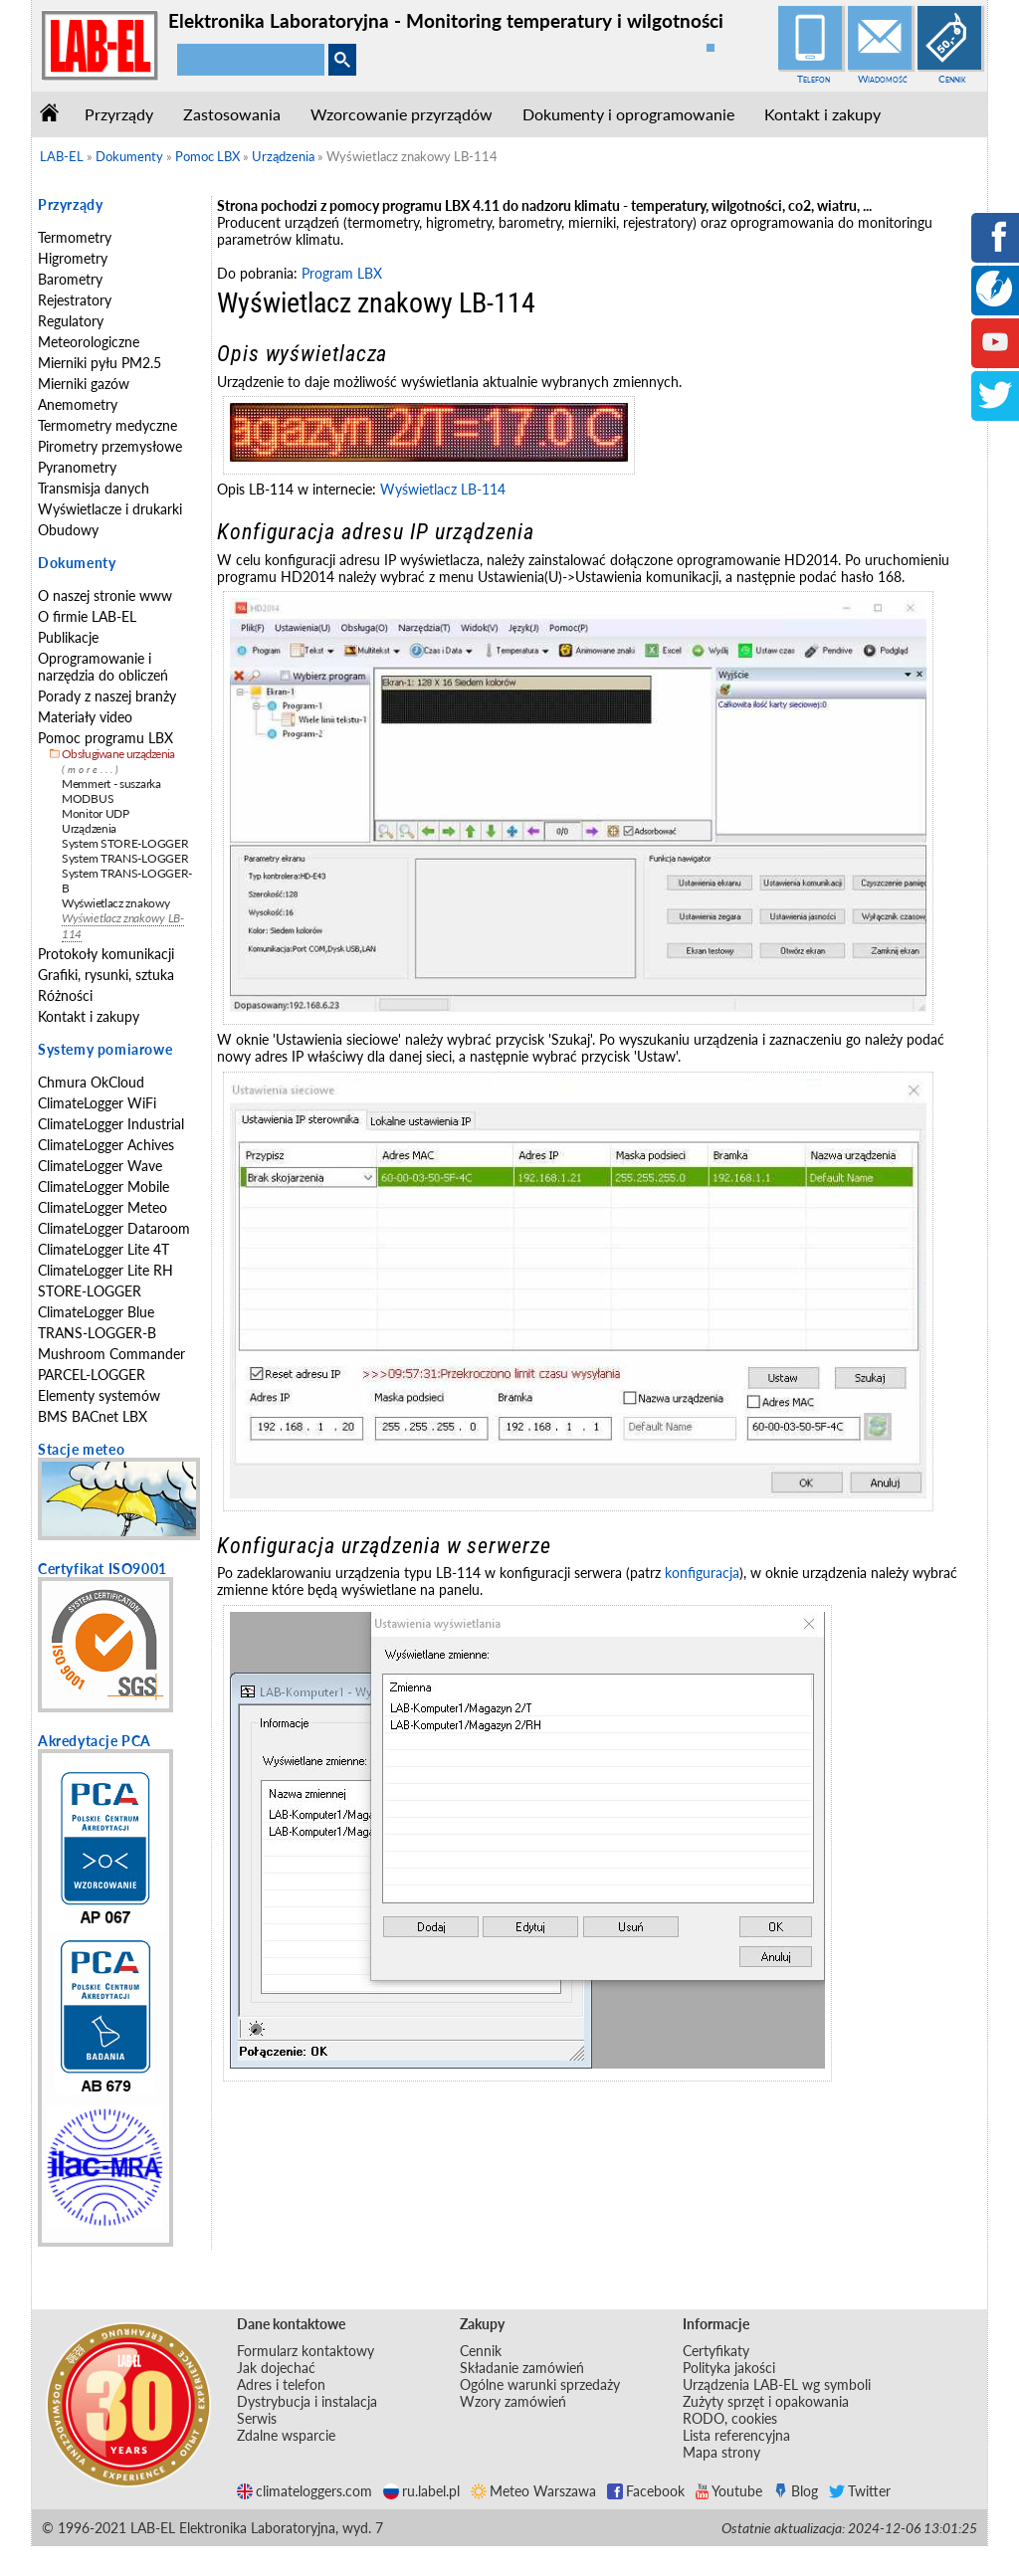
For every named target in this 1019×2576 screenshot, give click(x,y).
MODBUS (87, 798)
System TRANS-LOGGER (125, 858)
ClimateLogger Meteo (102, 1207)
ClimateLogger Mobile (103, 1186)
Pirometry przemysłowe (110, 446)
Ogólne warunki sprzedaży (540, 2384)
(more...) (91, 769)
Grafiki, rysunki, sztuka (106, 974)
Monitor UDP (95, 813)
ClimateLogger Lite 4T (103, 1249)
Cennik (952, 79)
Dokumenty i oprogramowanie (628, 113)
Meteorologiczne (88, 341)
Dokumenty (76, 562)
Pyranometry (77, 467)
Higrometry (72, 258)
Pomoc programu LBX (105, 737)
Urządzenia (89, 828)
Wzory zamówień (513, 2401)
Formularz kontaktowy (305, 2350)
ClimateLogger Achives (106, 1144)
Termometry (74, 237)
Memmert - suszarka (111, 783)
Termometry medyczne (107, 425)
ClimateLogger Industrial (111, 1123)
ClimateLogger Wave (100, 1165)
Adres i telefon (281, 2384)
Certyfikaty (716, 2350)
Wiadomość (883, 79)
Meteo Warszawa (533, 2490)
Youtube (729, 2490)
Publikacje (68, 637)
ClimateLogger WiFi (97, 1102)
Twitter (860, 2490)
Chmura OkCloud (91, 1082)
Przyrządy (119, 113)
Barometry (70, 279)
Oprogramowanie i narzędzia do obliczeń (103, 667)
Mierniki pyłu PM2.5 (99, 362)
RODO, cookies (730, 2418)
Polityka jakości (729, 2367)
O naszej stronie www (105, 595)
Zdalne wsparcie (286, 2435)
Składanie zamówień (522, 2367)
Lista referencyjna (736, 2435)
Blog (795, 2490)
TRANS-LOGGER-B (97, 1332)
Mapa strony (721, 2452)
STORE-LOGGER (89, 1291)
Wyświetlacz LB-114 (443, 489)
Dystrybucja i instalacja (307, 2401)
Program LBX (342, 273)
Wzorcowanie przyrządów (401, 113)
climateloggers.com (304, 2490)
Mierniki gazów (83, 383)
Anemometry (77, 404)
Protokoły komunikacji (106, 953)
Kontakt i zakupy (822, 113)
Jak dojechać (276, 2367)
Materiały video (85, 716)
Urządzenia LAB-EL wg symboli (777, 2384)
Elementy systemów (99, 1395)
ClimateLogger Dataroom (114, 1228)
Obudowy (68, 529)
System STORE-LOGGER (125, 843)
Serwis (257, 2418)
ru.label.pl (421, 2490)
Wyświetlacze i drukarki (110, 508)
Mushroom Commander (111, 1353)
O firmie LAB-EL (87, 616)
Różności (65, 995)
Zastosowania (232, 113)
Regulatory (70, 320)
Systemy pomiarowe (105, 1049)
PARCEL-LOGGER (91, 1374)
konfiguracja (702, 1572)
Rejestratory (74, 300)
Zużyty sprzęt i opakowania (766, 2401)
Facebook (646, 2490)
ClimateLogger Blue (96, 1311)
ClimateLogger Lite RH (105, 1270)
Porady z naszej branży (107, 696)
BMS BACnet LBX (92, 1416)
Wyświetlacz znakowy (115, 902)
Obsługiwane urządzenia (118, 753)
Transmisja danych (93, 488)
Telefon (813, 79)
